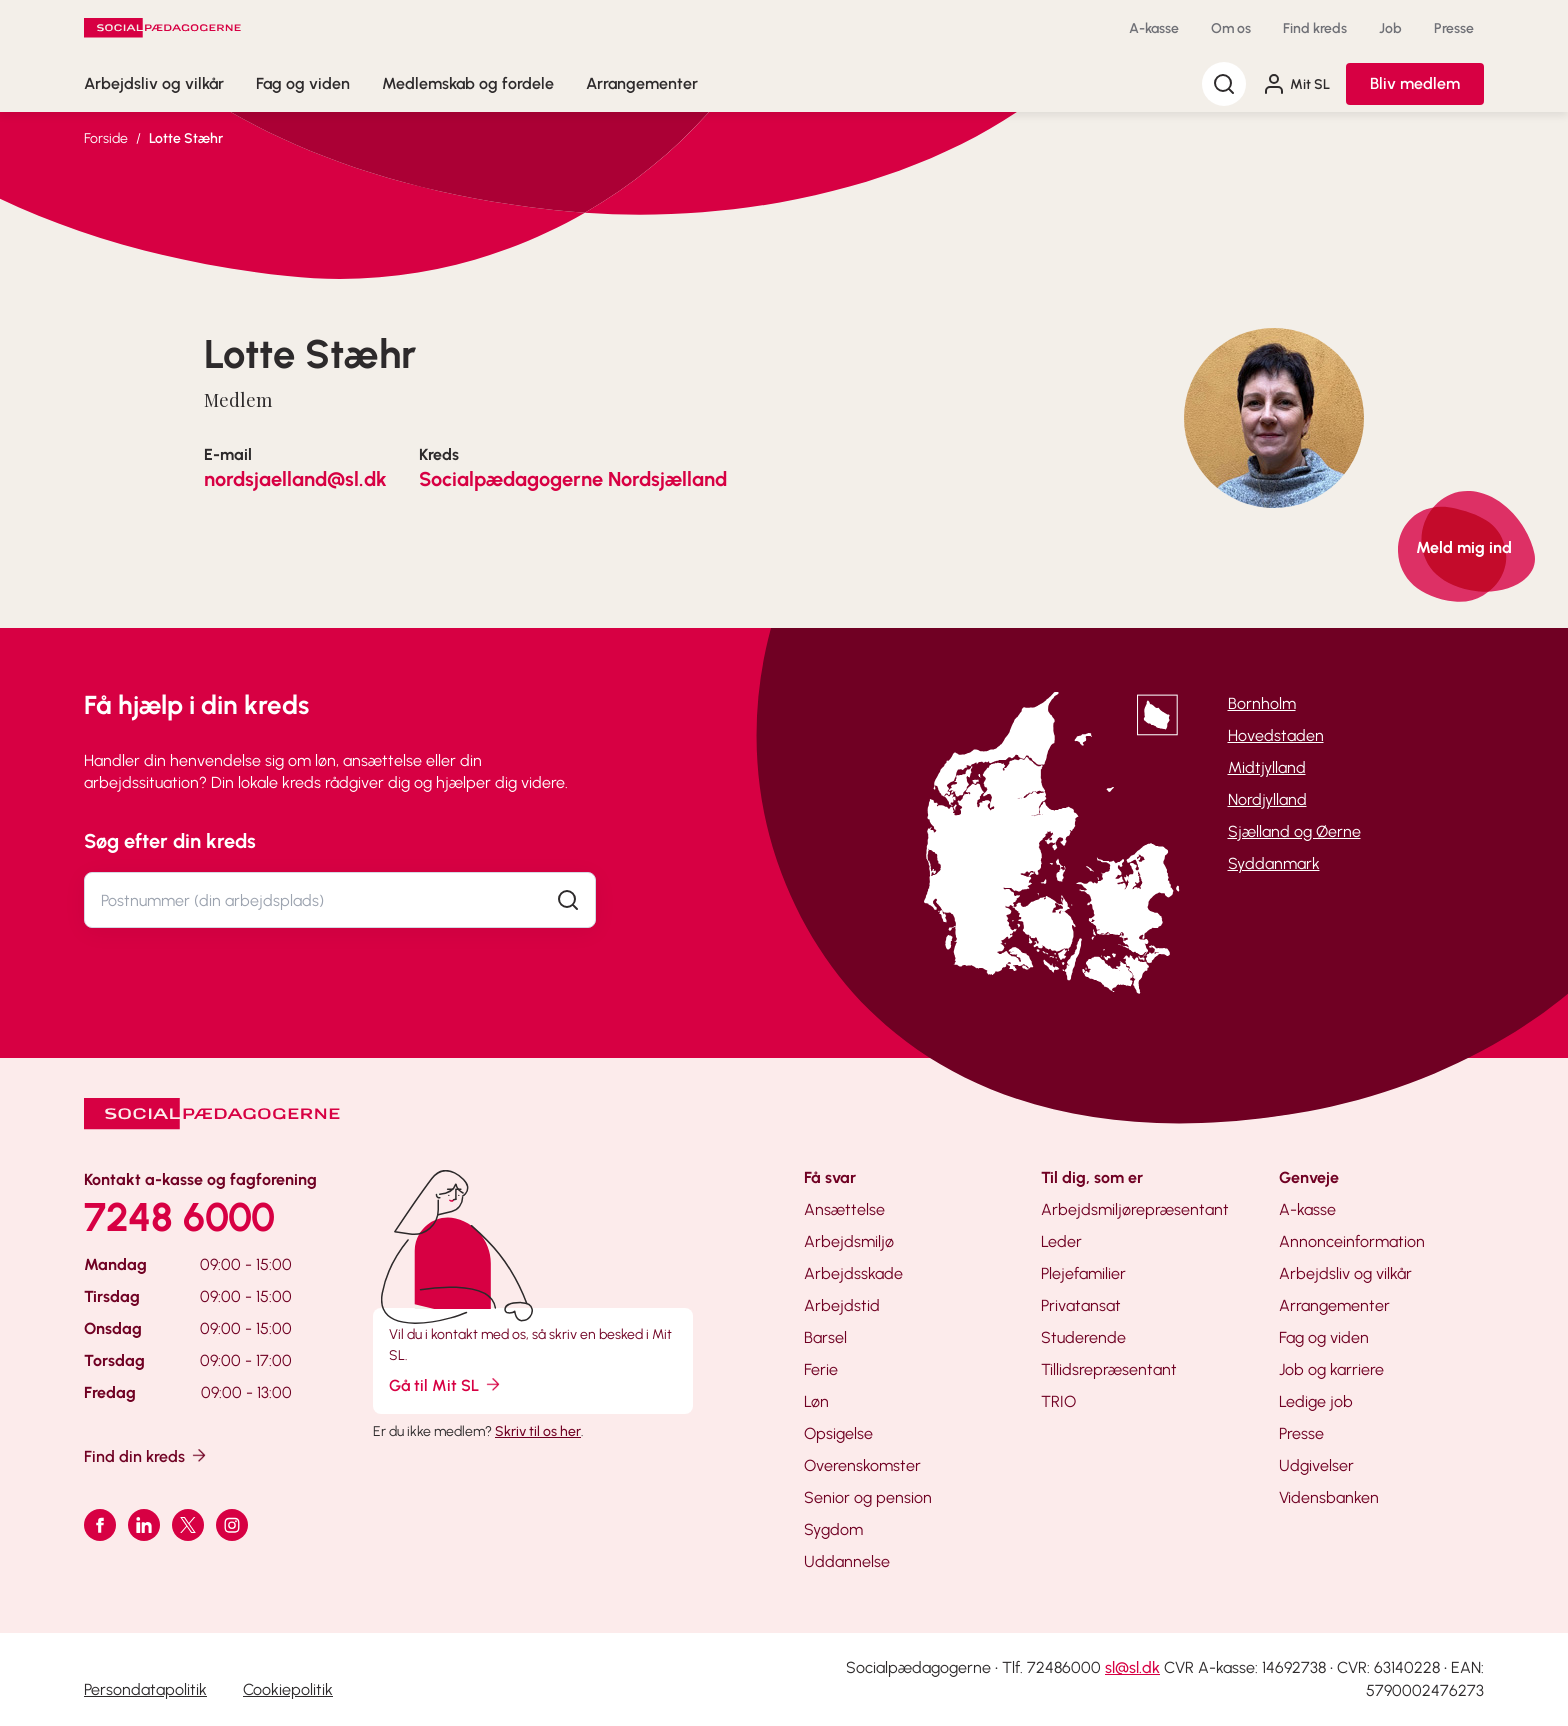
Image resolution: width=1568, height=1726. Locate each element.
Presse (1454, 28)
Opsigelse (838, 1433)
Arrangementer (642, 83)
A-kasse (1154, 28)
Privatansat (1081, 1305)
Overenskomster (862, 1465)
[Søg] (1224, 84)
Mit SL (1296, 84)
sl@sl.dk (1132, 1667)
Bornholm (1262, 703)
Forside (106, 138)
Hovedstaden (1276, 735)
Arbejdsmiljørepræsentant (1135, 1209)
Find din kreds (146, 1455)
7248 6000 (179, 1217)
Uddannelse (847, 1561)
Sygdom (833, 1529)
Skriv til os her (538, 1431)
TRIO (1058, 1401)
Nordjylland (1267, 799)
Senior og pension (868, 1497)
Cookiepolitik (288, 1689)
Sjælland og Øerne (1294, 831)
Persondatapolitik (145, 1689)
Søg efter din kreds (170, 841)
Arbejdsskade (853, 1273)
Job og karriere (1331, 1369)
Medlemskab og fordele (468, 83)
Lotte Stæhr (186, 138)
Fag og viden (303, 83)
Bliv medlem (1415, 83)
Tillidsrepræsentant (1109, 1369)
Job (1390, 28)
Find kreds (1315, 28)
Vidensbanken (1329, 1497)
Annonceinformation (1352, 1241)
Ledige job (1316, 1401)
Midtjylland (1267, 767)
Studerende (1083, 1337)
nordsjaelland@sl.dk (295, 479)
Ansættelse (844, 1209)
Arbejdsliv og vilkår (154, 83)
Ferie (821, 1369)
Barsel (825, 1337)
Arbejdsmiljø (849, 1241)
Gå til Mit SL (446, 1384)
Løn (816, 1401)
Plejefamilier (1083, 1273)
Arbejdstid (842, 1305)
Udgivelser (1316, 1465)
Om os (1231, 28)
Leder (1061, 1241)
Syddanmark (1274, 863)
